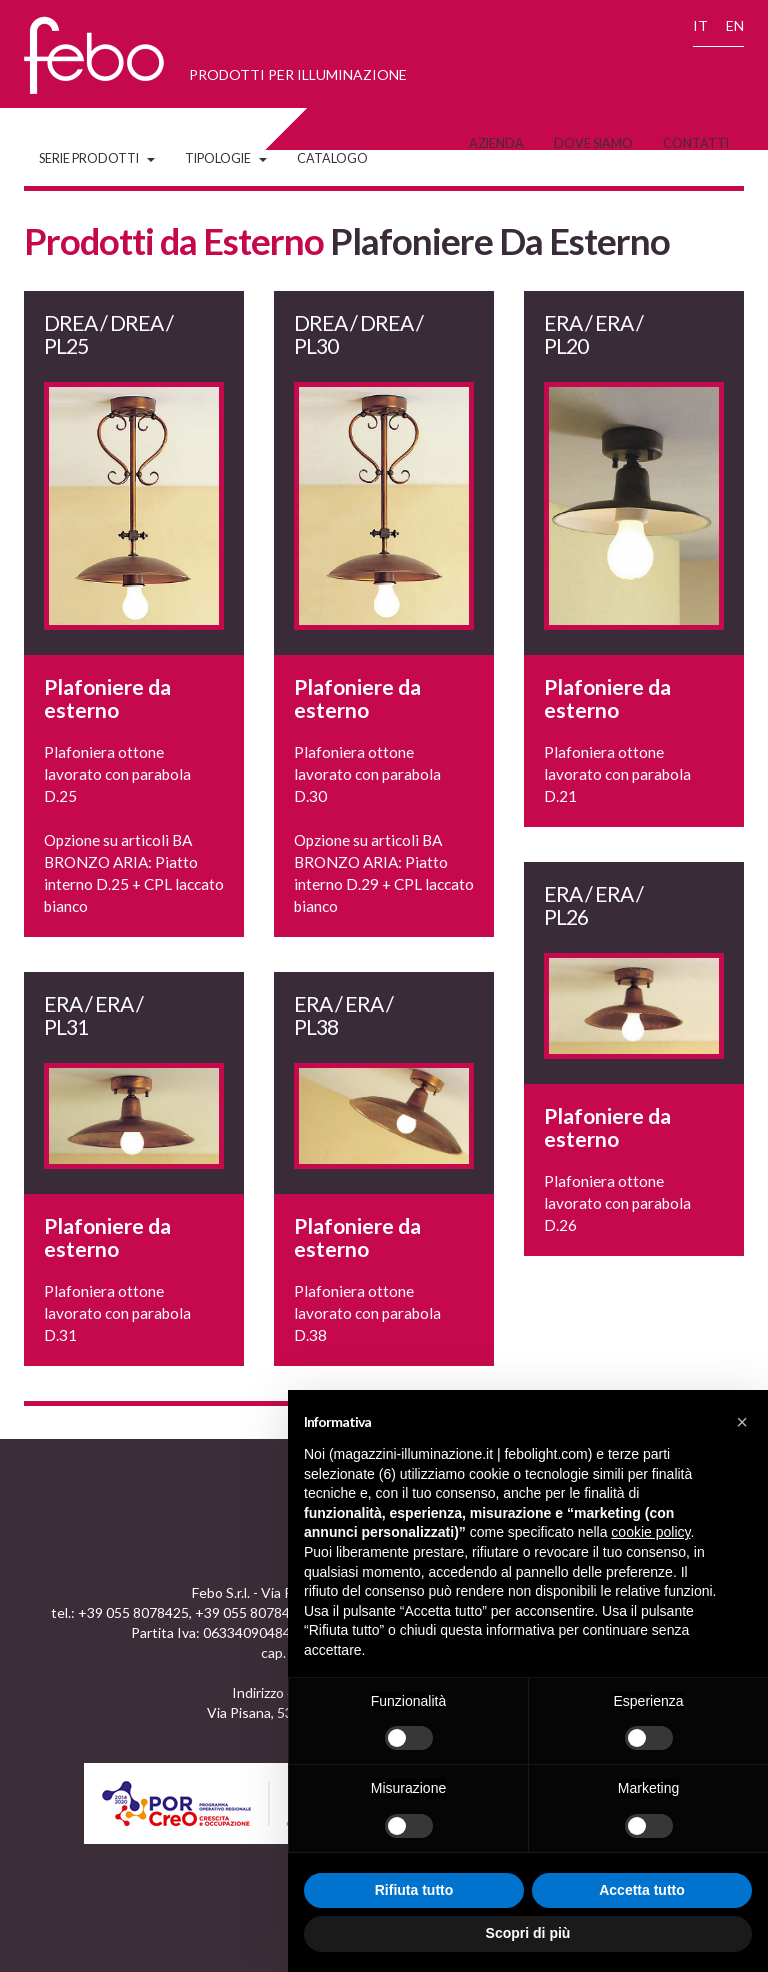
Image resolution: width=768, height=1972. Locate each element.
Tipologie (226, 158)
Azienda (496, 143)
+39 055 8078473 (250, 1612)
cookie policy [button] (650, 1532)
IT (700, 25)
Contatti (696, 143)
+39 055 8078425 (133, 1612)
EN (735, 25)
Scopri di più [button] (528, 1933)
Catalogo (332, 158)
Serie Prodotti (97, 158)
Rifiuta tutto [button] (414, 1890)
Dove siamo (593, 143)
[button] (742, 1422)
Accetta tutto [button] (642, 1890)
